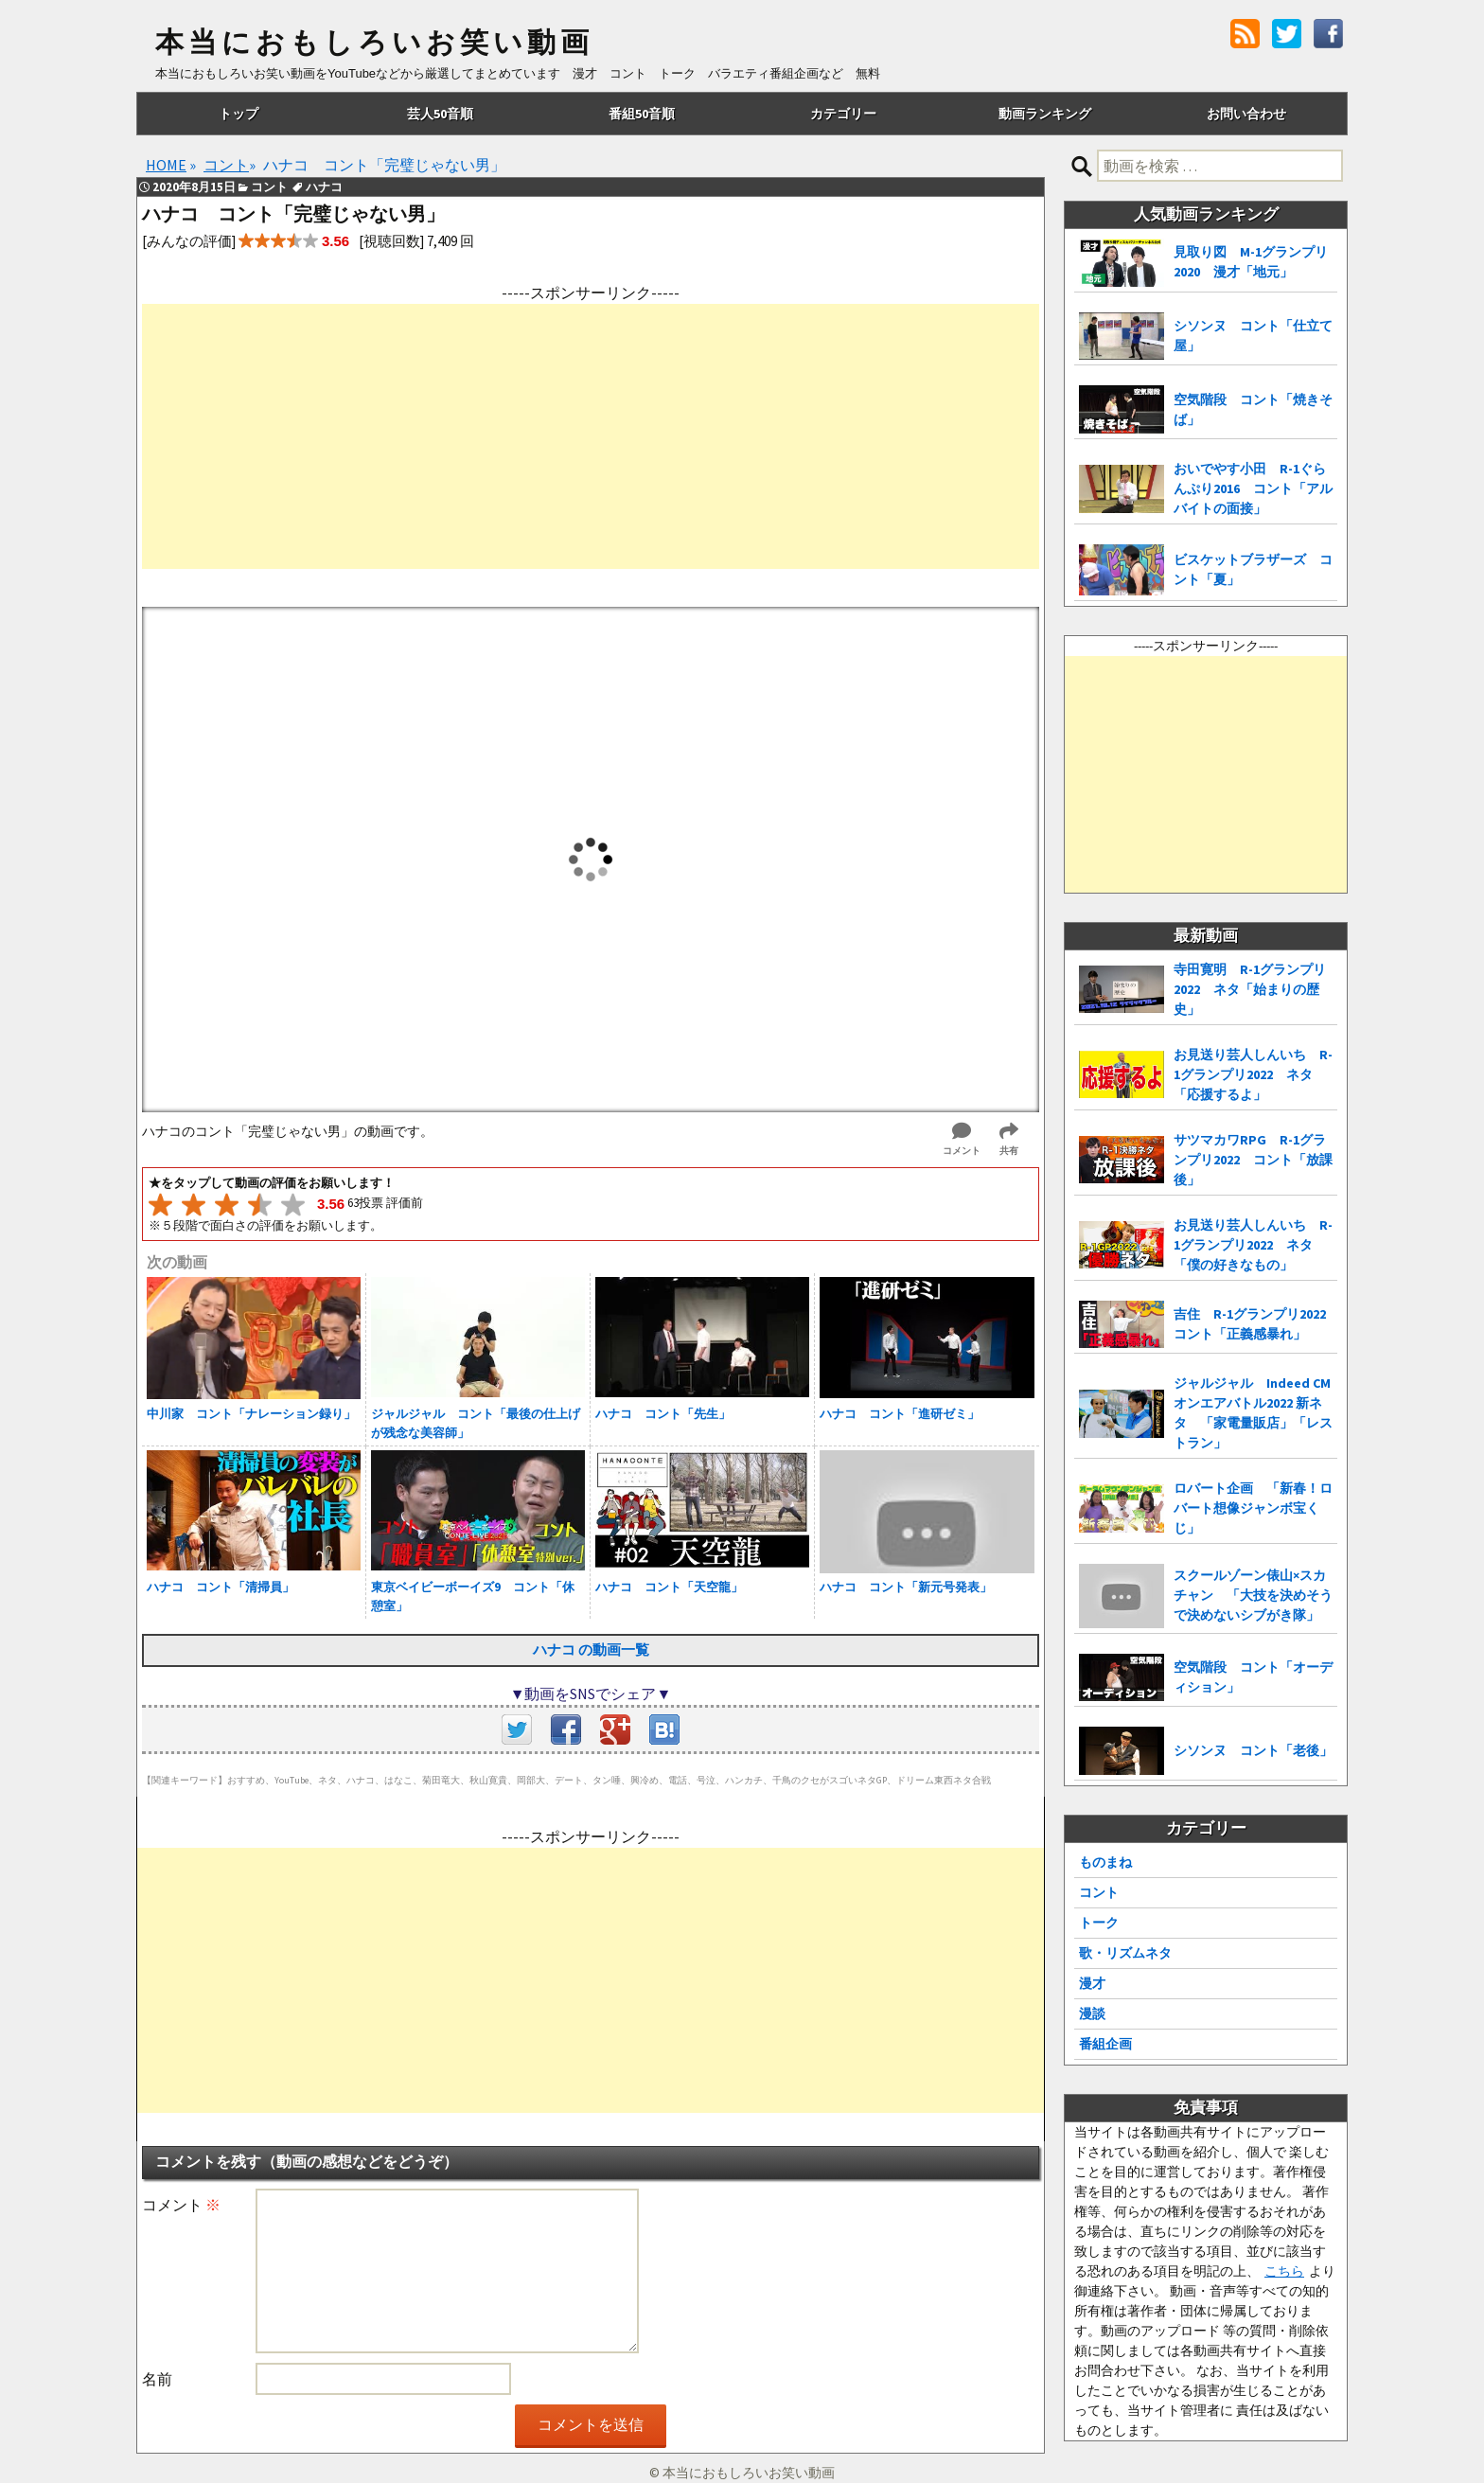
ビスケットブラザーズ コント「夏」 (1253, 569)
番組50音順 (642, 113)
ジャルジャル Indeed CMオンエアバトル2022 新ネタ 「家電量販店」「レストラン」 (1253, 1413)
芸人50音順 (440, 113)
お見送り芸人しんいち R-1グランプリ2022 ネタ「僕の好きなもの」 (1253, 1244)
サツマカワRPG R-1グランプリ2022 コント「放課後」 (1253, 1159)
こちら (1284, 2270)
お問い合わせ (1246, 113)
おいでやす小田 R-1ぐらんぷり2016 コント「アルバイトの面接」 (1253, 488)
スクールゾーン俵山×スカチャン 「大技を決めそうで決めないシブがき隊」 (1253, 1595)
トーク (1099, 1922)
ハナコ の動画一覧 (591, 1649)
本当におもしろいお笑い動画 (374, 42)
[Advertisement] (590, 436)
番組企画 (1105, 2043)
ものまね (1105, 1862)
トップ (238, 113)
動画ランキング (1044, 113)
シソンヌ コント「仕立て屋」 (1253, 335)
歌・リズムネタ (1125, 1952)
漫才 (1092, 1983)
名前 (157, 2378)
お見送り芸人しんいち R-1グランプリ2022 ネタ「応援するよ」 (1253, 1074)
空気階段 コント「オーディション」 (1253, 1676)
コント (1099, 1892)
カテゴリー (843, 113)
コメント (181, 2204)
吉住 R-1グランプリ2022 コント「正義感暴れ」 (1255, 1323)
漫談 (1092, 2013)
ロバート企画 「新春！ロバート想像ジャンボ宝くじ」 (1253, 1508)
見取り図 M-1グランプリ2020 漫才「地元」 (1251, 261)
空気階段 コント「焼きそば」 (1253, 409)
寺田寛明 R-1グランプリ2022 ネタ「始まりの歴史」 (1250, 989)
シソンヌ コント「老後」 (1253, 1750)
